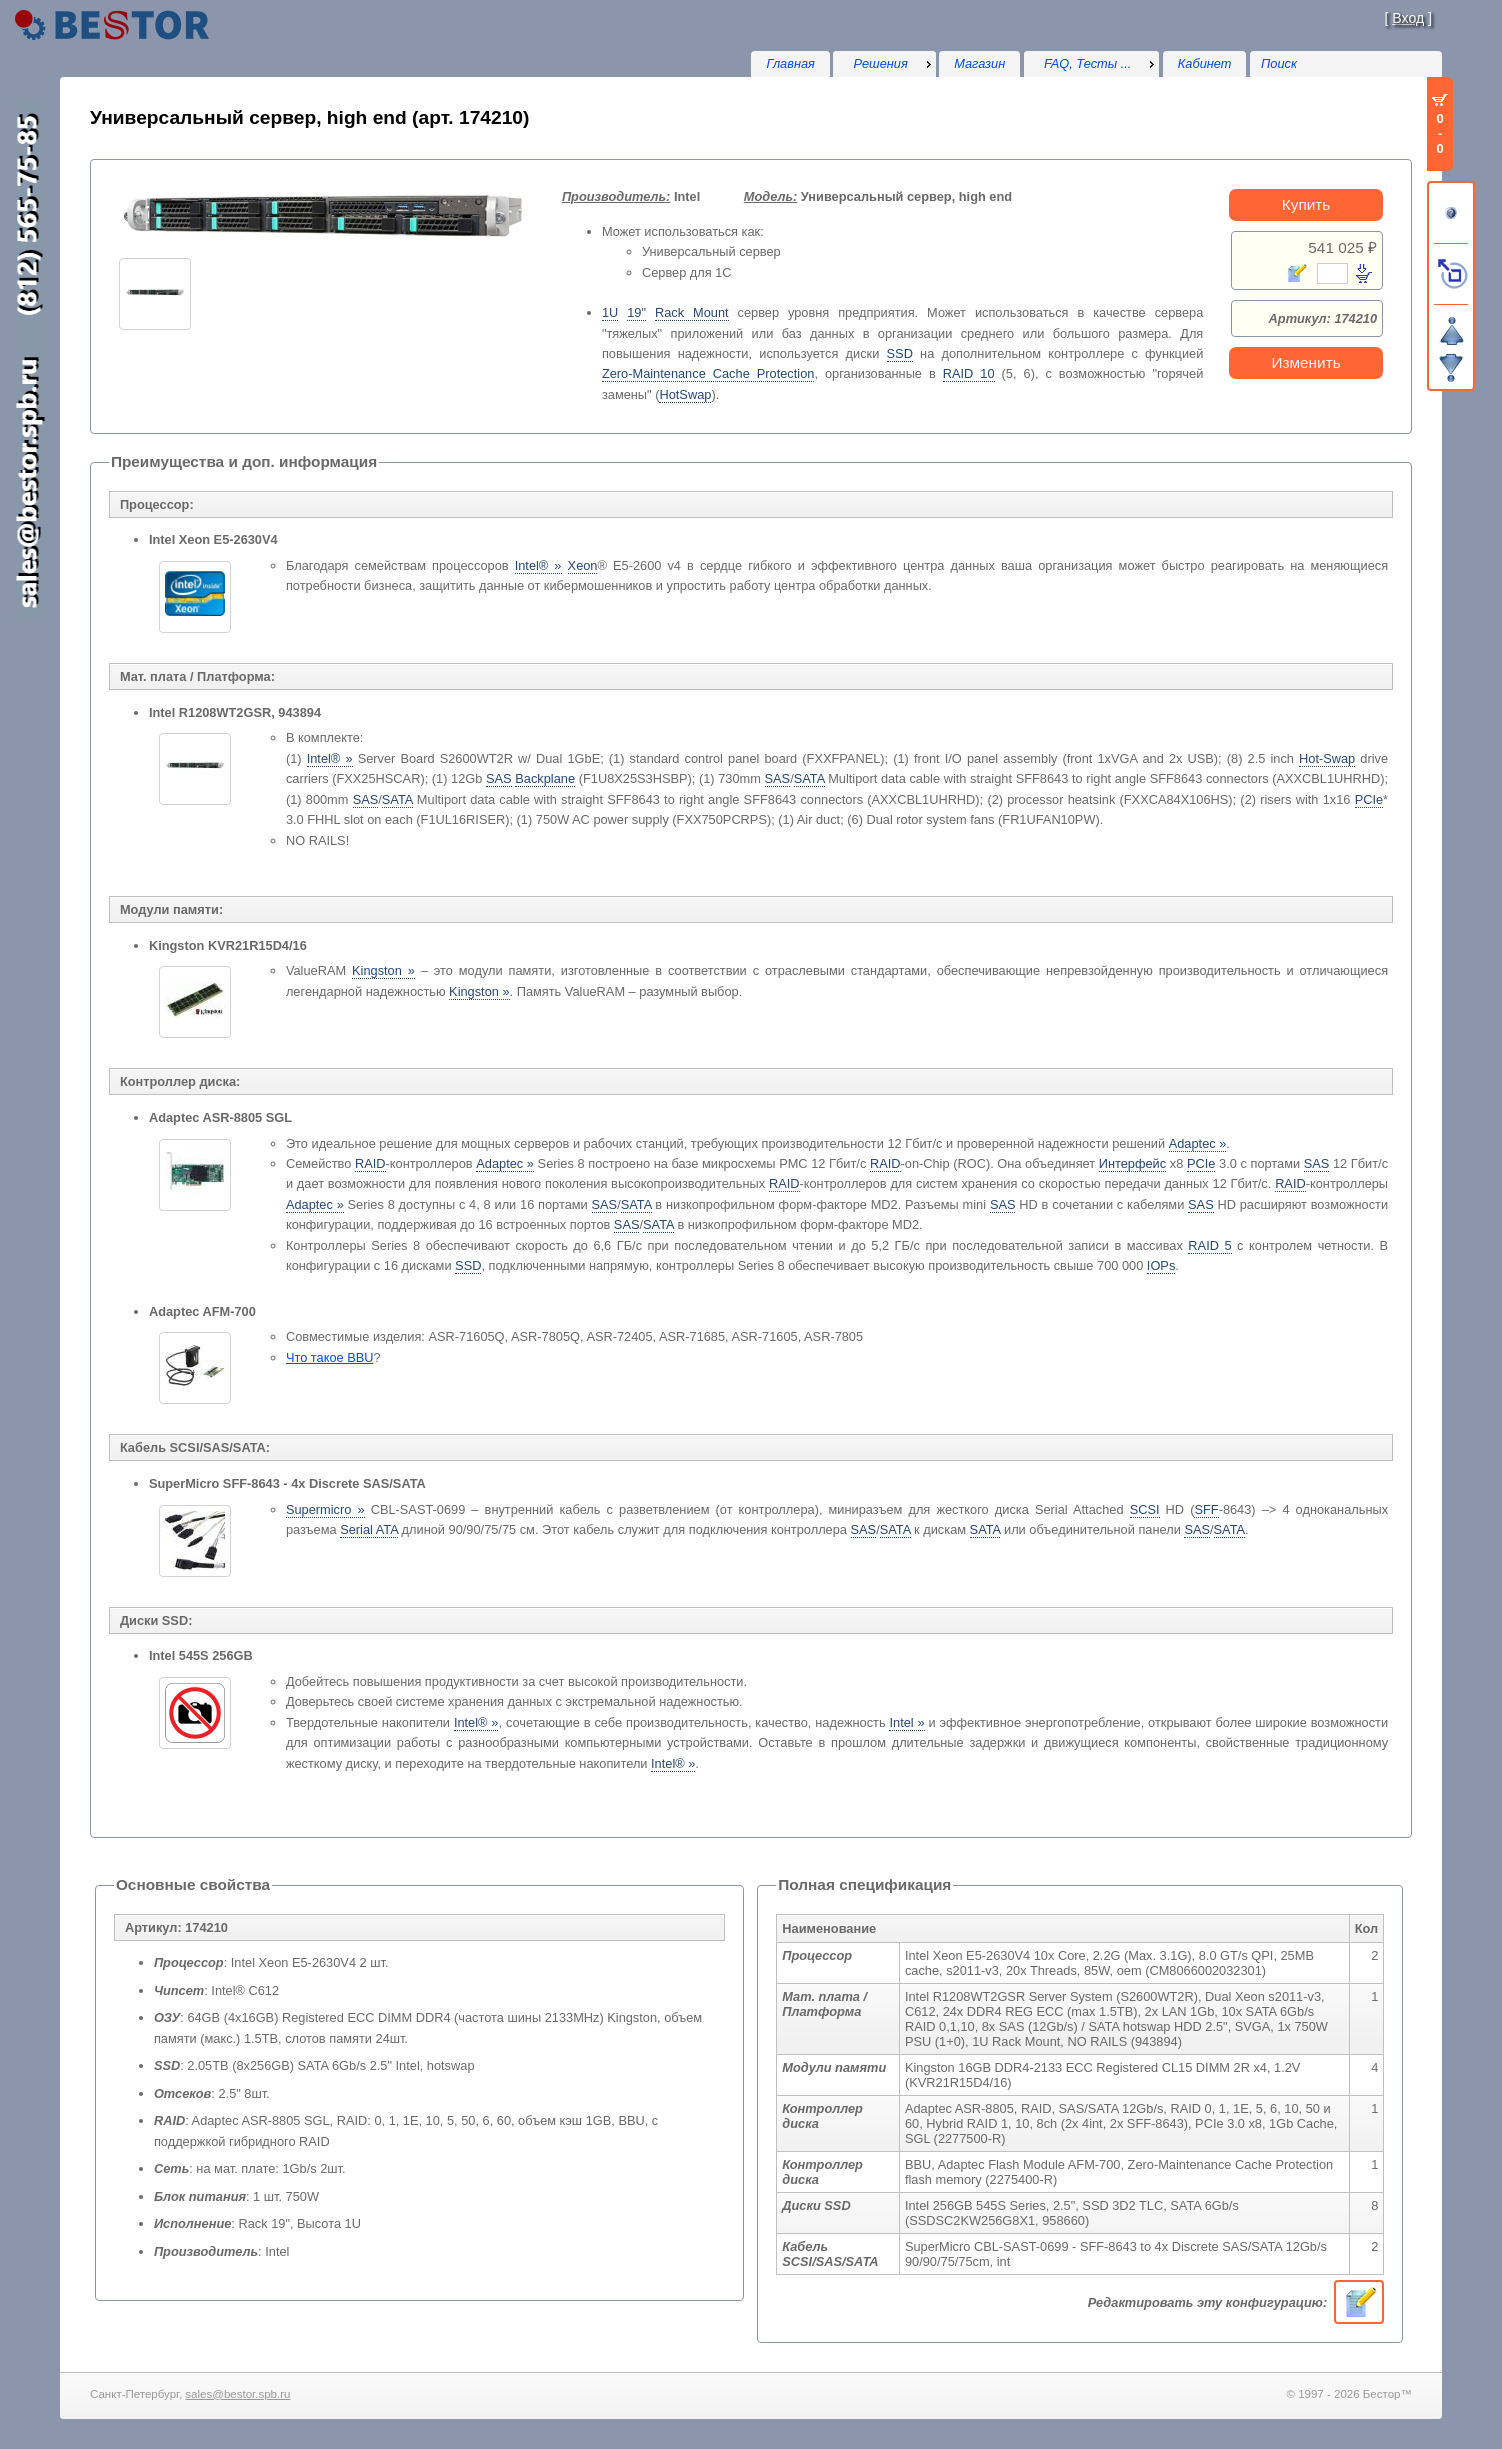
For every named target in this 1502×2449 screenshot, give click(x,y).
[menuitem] (884, 64)
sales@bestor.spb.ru (237, 2394)
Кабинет (1205, 63)
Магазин (979, 63)
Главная (790, 63)
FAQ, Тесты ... (1088, 63)
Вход (1408, 18)
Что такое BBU (330, 1357)
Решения (881, 63)
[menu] (884, 64)
